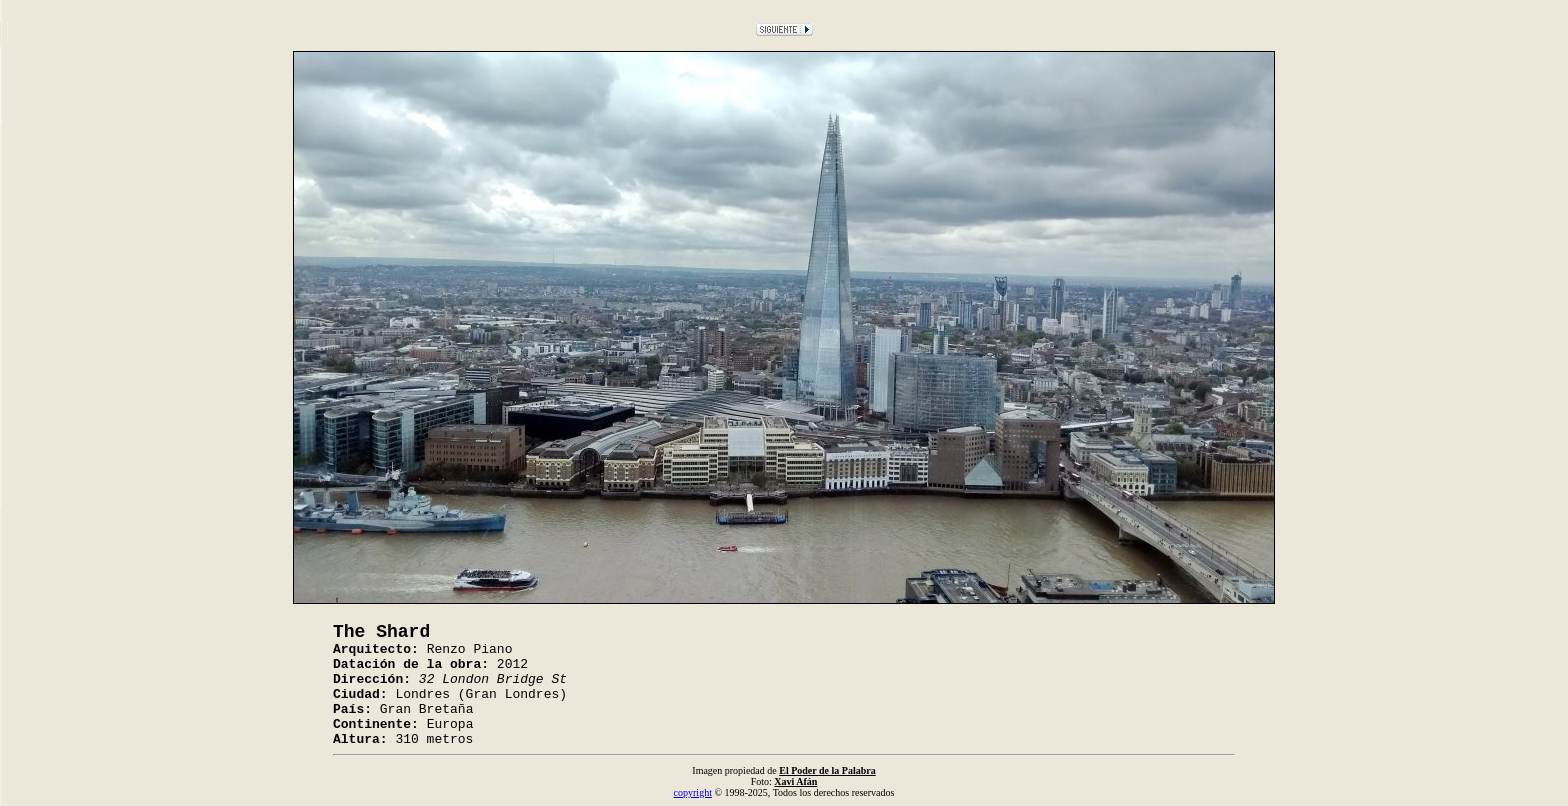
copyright (693, 792)
